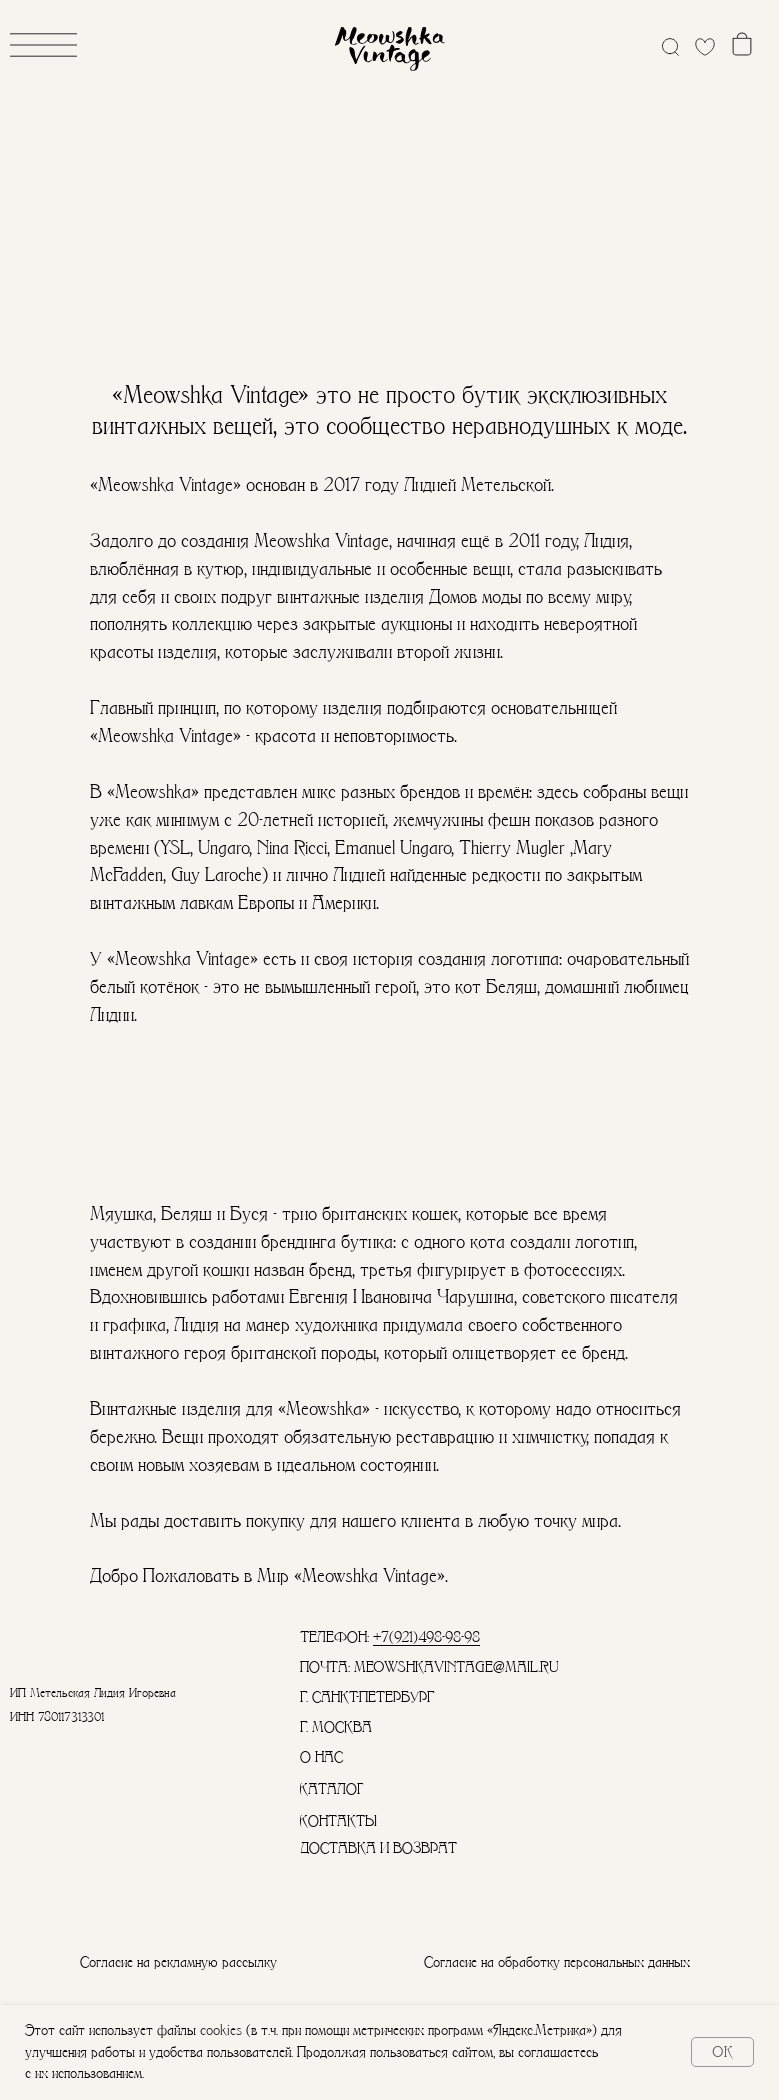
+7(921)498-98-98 (426, 1637)
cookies (221, 2030)
